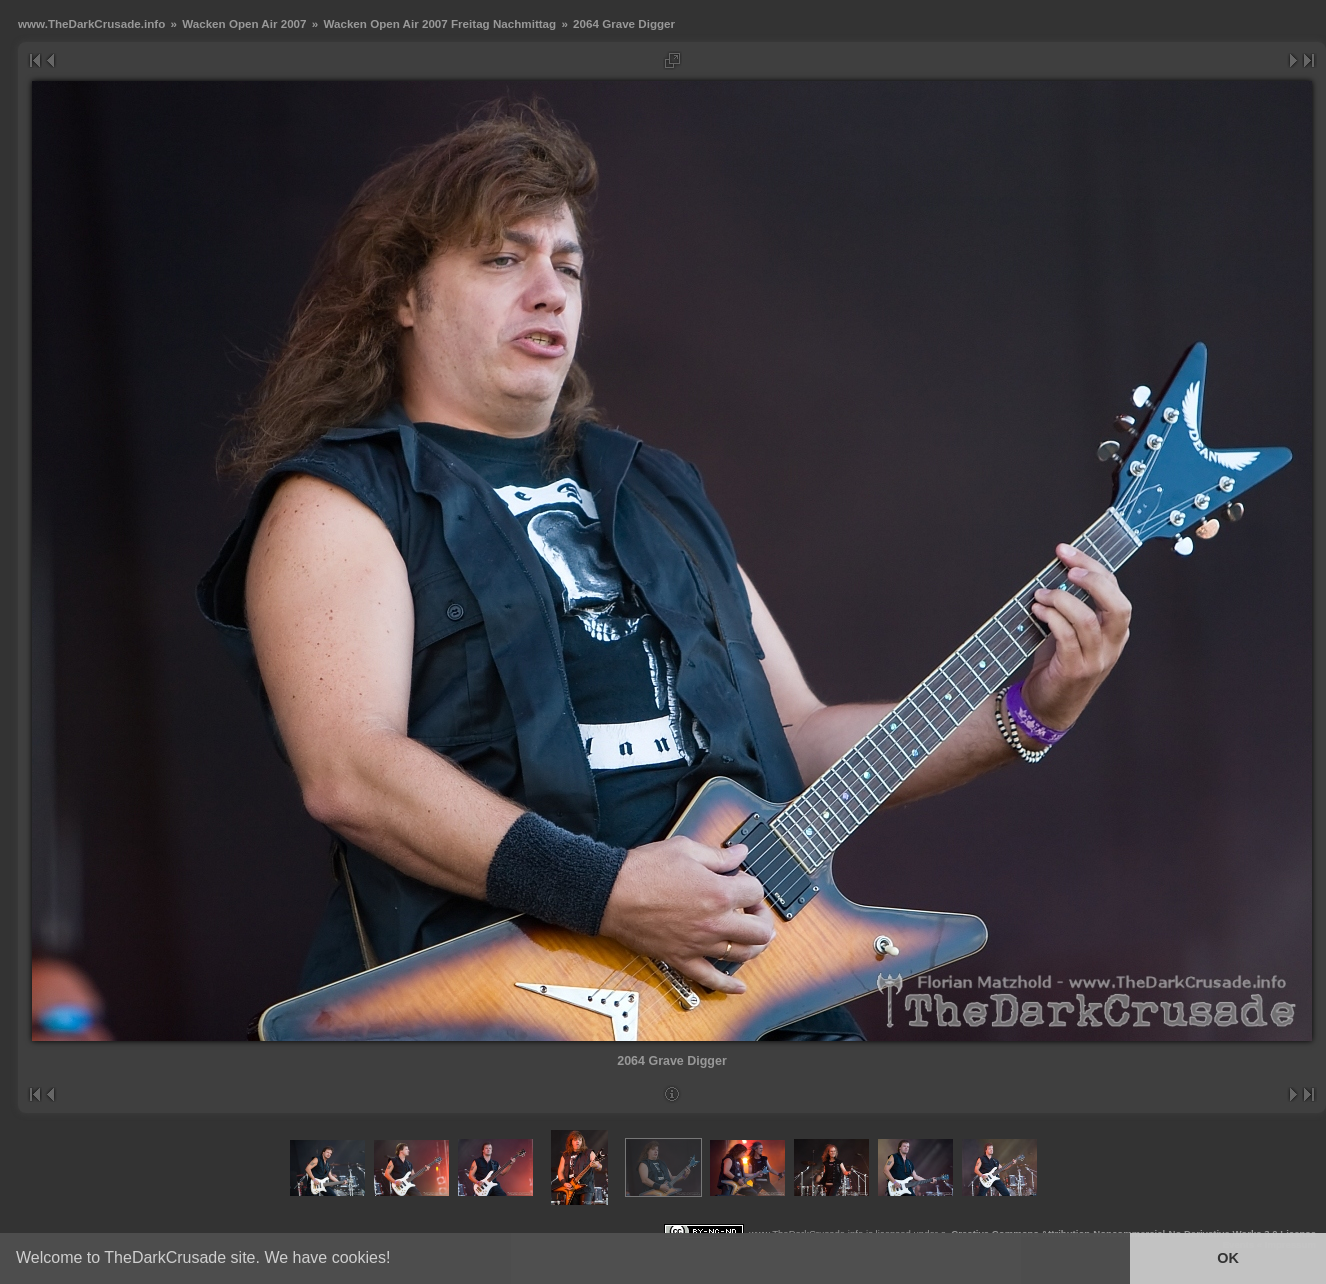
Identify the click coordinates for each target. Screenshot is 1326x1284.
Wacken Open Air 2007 (244, 23)
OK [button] (1228, 1258)
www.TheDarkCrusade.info (91, 23)
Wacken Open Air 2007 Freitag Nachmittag (439, 23)
